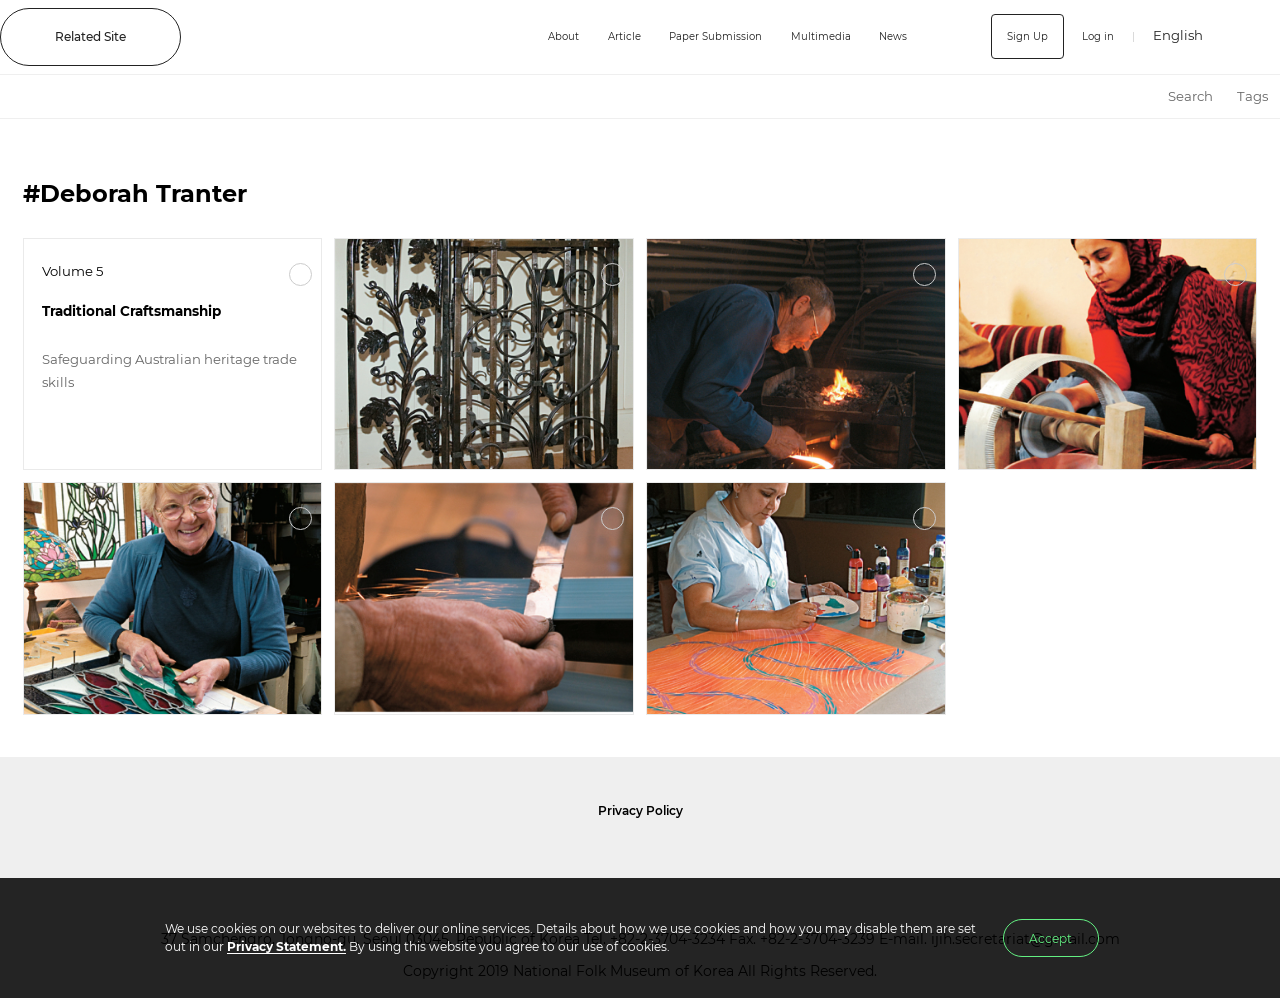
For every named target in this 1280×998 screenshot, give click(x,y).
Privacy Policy (640, 810)
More (300, 274)
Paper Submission (699, 36)
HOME (1138, 96)
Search (1190, 96)
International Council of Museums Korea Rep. (856, 859)
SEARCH (1250, 36)
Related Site (90, 36)
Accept (1050, 938)
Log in (1094, 36)
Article (597, 36)
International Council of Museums (681, 859)
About (530, 36)
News (896, 36)
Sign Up (1018, 36)
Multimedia (817, 36)
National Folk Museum (470, 859)
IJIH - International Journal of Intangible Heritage (345, 37)
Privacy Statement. (286, 946)
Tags (1252, 96)
